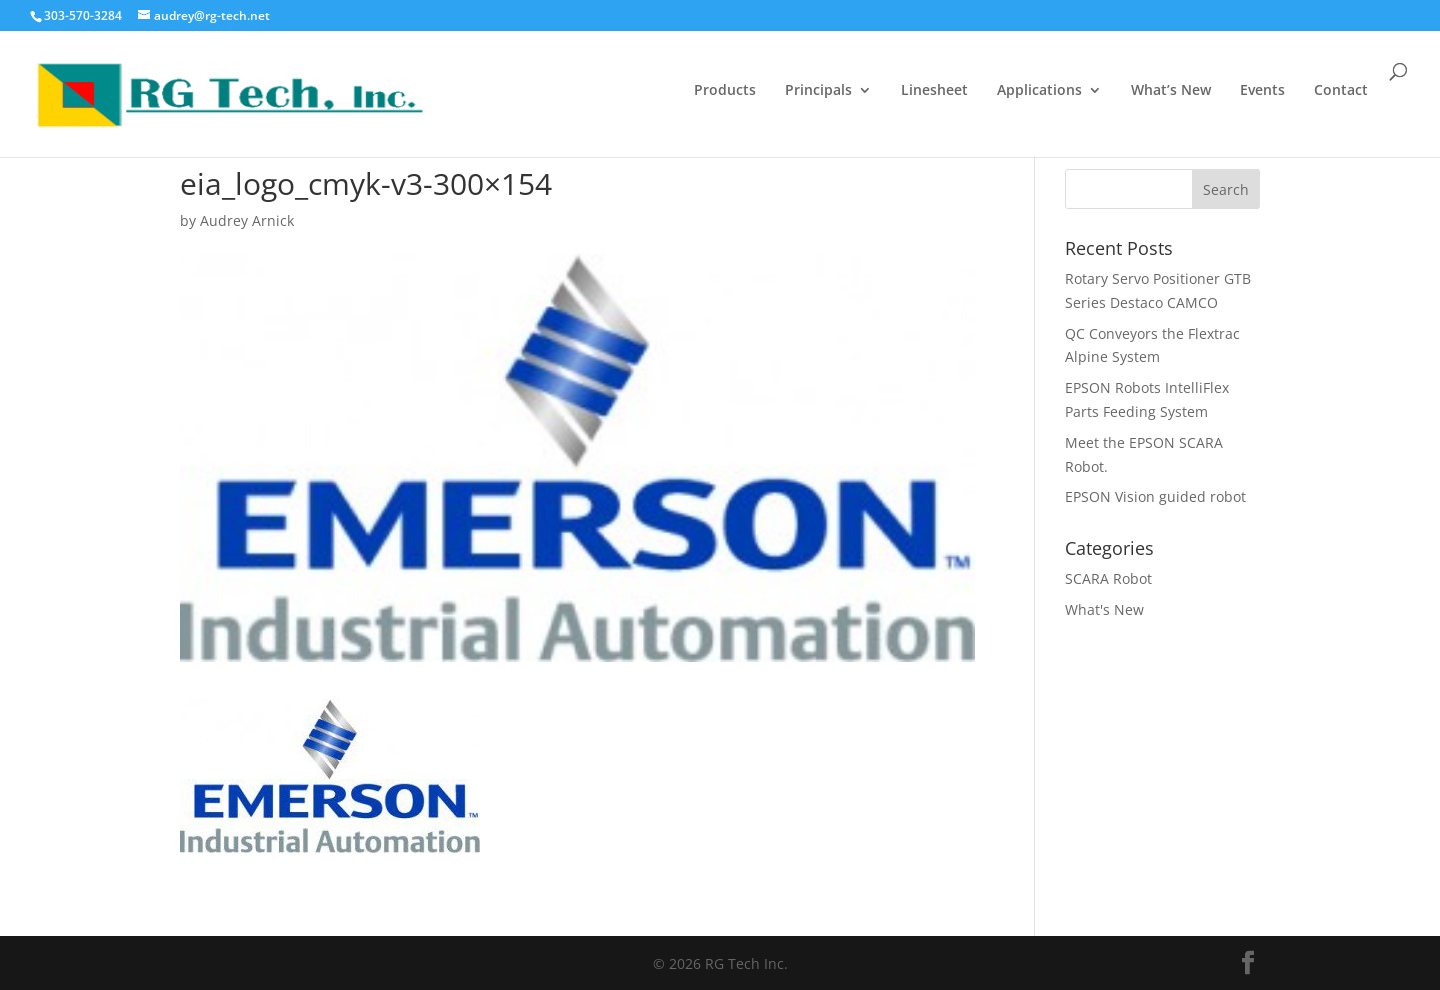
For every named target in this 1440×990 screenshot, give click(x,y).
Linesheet (934, 91)
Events (1262, 91)
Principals (818, 91)
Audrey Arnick (247, 220)
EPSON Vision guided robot (1155, 496)
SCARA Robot (1108, 578)
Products (725, 91)
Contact (1341, 91)
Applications (1039, 91)
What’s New (1171, 91)
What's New (1104, 609)
